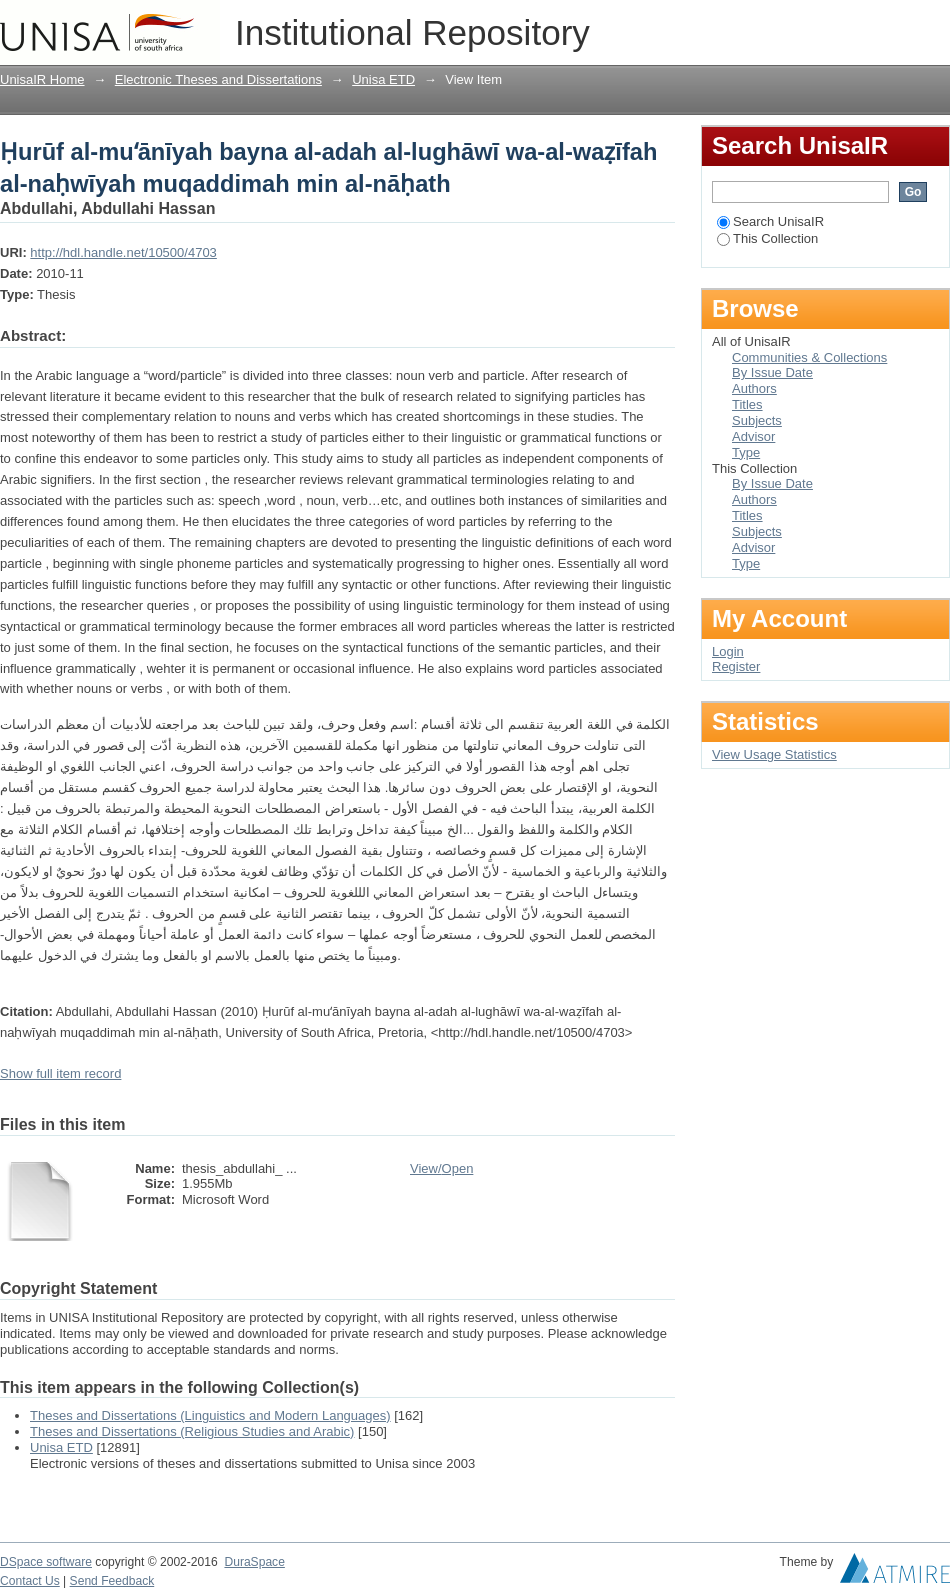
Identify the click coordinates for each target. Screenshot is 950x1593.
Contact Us (30, 1581)
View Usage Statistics (774, 754)
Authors (754, 388)
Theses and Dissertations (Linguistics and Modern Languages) (210, 1415)
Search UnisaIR (770, 221)
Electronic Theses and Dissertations (218, 79)
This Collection (767, 238)
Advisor (753, 436)
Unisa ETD (383, 79)
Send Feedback (112, 1581)
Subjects (757, 420)
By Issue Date (772, 372)
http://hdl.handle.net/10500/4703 (123, 252)
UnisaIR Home (42, 79)
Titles (747, 404)
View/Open (441, 1168)
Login (934, 24)
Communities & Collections (809, 357)
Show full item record (60, 1073)
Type (746, 452)
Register (736, 666)
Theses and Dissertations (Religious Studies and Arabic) (192, 1431)
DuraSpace (254, 1562)
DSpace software (46, 1562)
